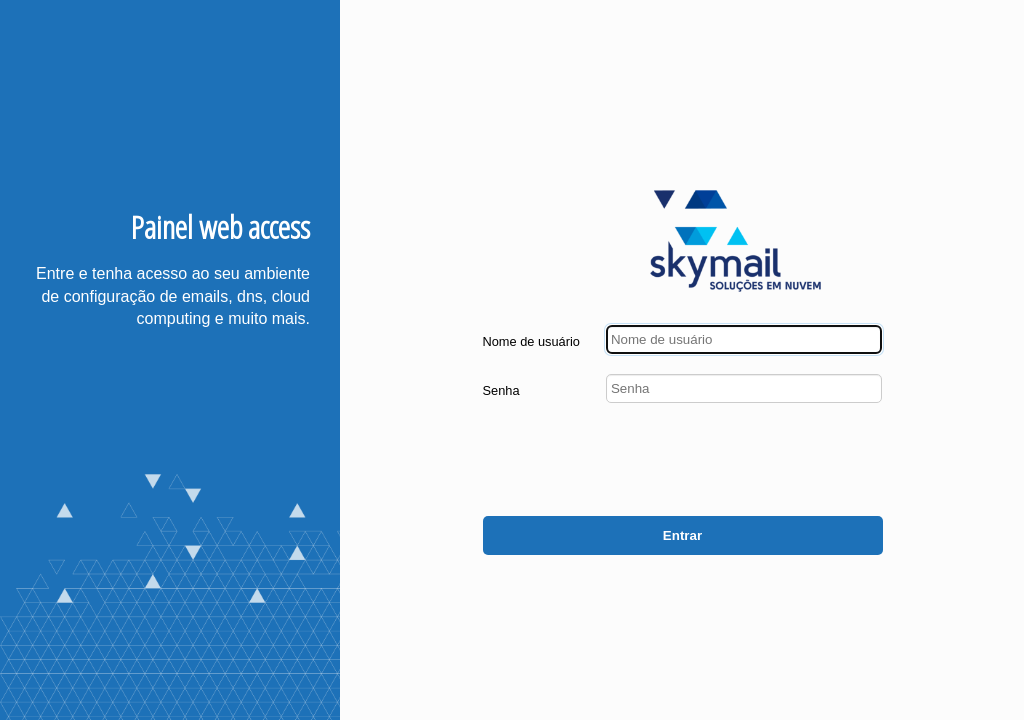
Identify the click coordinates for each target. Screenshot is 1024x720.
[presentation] (731, 462)
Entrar (682, 535)
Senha (501, 390)
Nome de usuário (531, 341)
